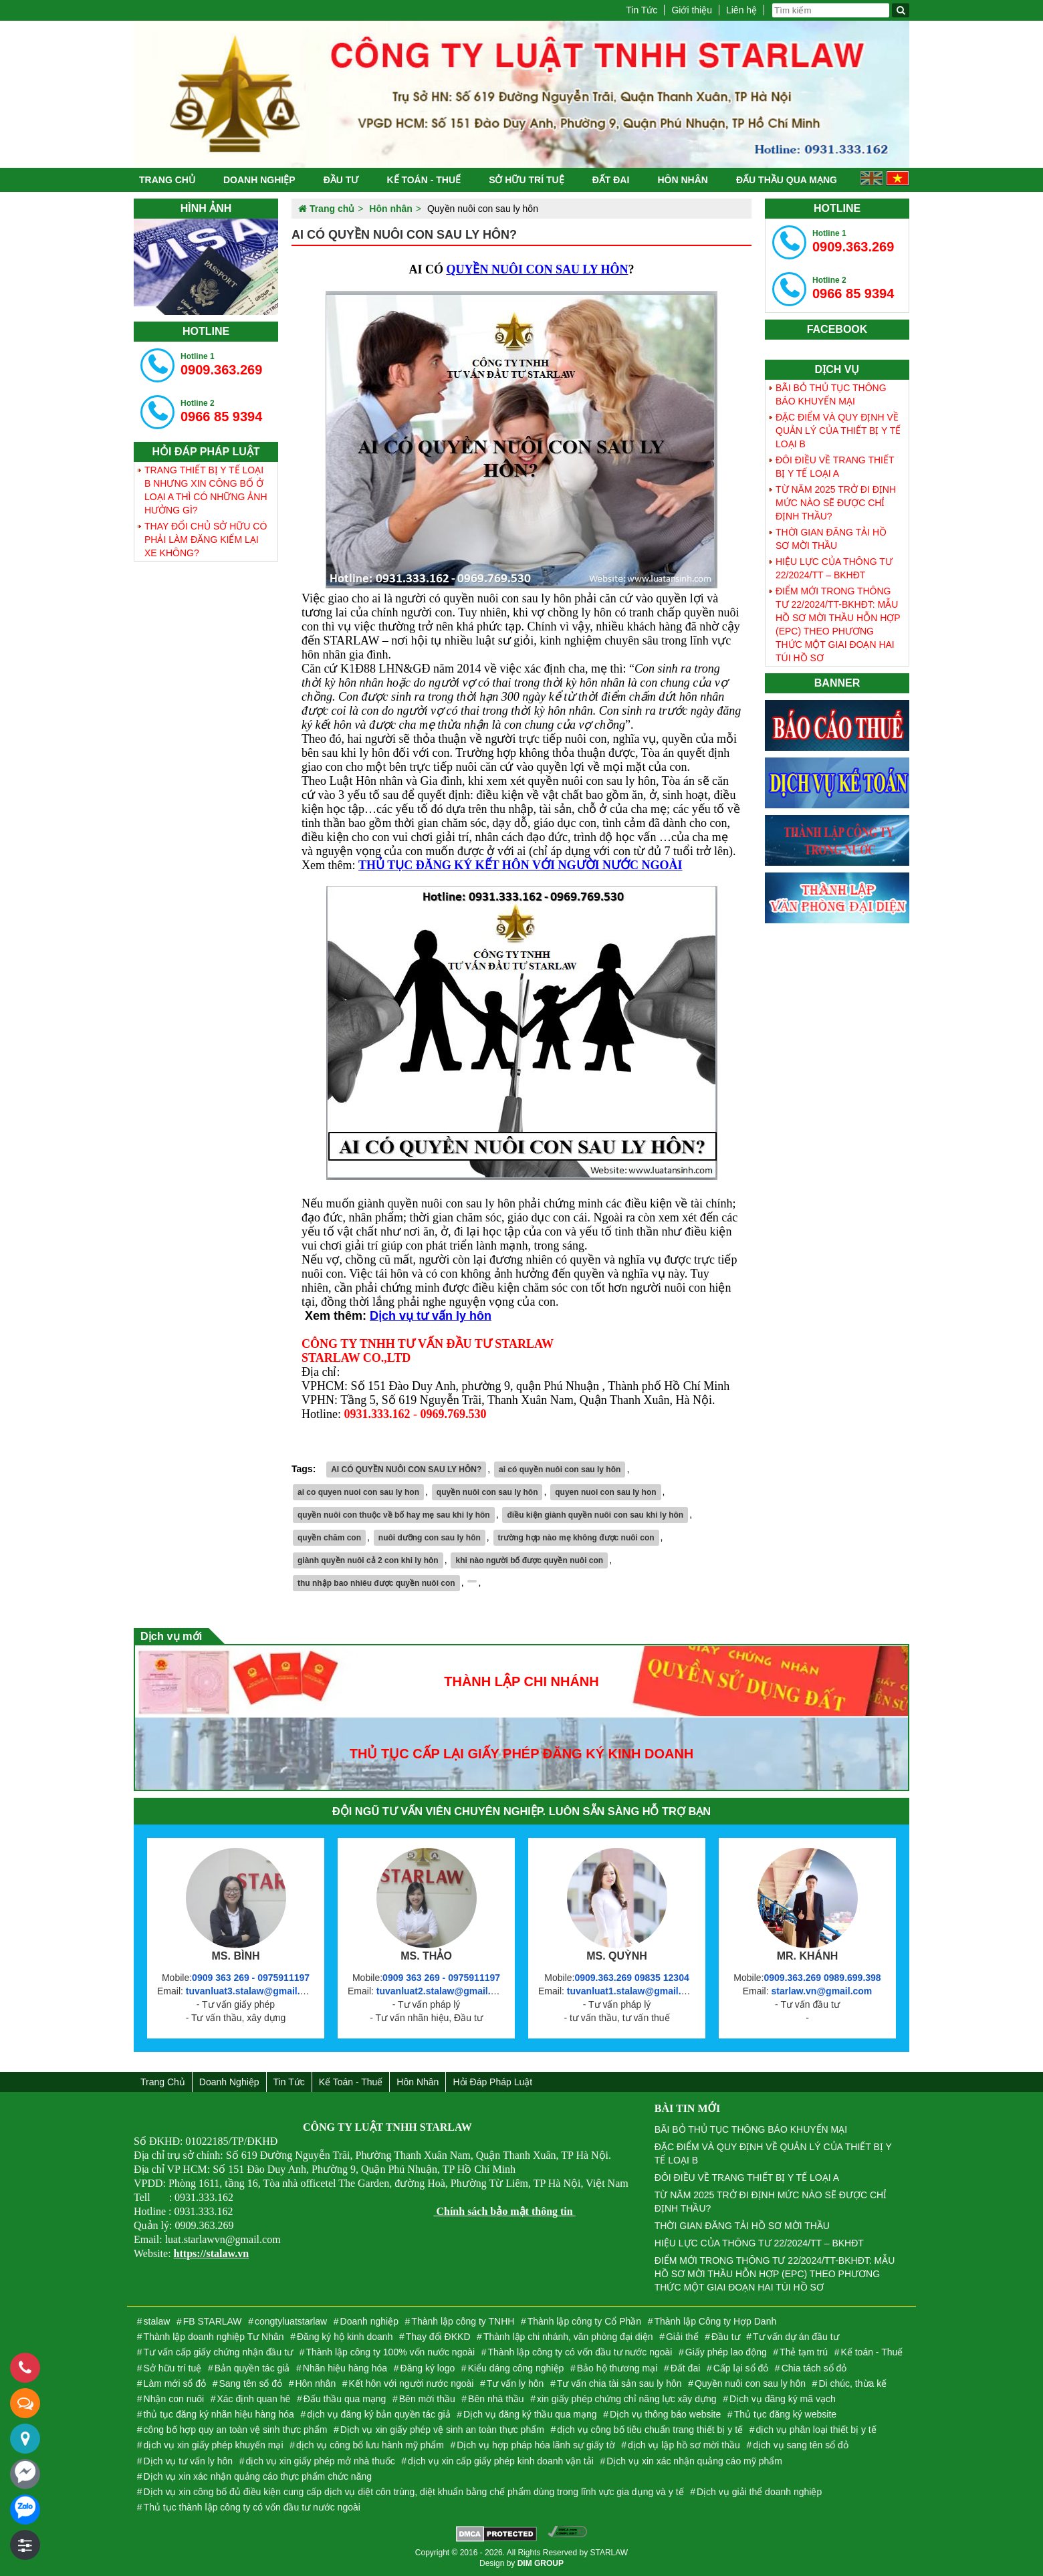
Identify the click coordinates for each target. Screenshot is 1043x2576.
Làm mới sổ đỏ (175, 2383)
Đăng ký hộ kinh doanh (344, 2336)
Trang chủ (167, 179)
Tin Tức (641, 10)
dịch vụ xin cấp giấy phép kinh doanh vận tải (501, 2461)
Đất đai (611, 179)
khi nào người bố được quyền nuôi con (529, 1560)
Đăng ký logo (427, 2368)
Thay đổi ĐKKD (438, 2336)
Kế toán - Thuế (423, 179)
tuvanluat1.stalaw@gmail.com (634, 1991)
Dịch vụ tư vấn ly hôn (430, 1315)
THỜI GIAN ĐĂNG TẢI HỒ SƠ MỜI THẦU (831, 539)
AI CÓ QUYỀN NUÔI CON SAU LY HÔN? (406, 1469)
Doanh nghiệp (259, 179)
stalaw (157, 2321)
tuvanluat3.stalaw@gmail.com (253, 1991)
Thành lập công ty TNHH (462, 2321)
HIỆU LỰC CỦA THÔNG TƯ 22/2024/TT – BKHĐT (834, 568)
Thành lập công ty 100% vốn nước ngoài (390, 2352)
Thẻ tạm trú (804, 2352)
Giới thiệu (691, 10)
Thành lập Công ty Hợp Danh (715, 2321)
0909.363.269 (221, 364)
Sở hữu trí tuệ (526, 179)
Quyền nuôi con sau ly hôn (750, 2383)
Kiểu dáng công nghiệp (516, 2368)
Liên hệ (741, 10)
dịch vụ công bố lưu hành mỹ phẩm (370, 2445)
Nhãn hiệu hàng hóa (345, 2368)
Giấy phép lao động (726, 2352)
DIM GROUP (540, 2563)
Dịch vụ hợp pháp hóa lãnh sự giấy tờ (535, 2445)
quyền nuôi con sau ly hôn (487, 1492)
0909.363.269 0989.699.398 (822, 1977)
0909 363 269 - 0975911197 (251, 1977)
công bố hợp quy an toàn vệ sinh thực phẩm (236, 2429)
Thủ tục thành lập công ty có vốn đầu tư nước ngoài (252, 2507)
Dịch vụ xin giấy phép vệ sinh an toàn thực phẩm (442, 2429)
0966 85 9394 (221, 411)
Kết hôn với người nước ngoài (411, 2383)
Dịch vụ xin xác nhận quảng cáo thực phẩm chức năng (258, 2476)
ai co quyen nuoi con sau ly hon (358, 1492)
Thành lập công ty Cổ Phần (584, 2321)
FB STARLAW (212, 2321)
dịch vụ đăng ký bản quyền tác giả (378, 2414)
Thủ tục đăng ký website (785, 2414)
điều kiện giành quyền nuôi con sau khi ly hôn (595, 1515)
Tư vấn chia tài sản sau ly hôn (619, 2383)
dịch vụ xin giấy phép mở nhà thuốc (319, 2461)
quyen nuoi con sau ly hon (605, 1492)
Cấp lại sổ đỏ (741, 2368)
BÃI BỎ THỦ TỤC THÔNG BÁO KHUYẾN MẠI (831, 394)
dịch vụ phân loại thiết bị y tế (816, 2429)
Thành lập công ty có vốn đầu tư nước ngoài (580, 2352)
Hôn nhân (682, 179)
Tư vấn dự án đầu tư (796, 2336)
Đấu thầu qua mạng (786, 179)
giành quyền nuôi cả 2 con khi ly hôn (368, 1560)
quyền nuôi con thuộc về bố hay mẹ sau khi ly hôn (394, 1515)
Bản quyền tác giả (252, 2368)
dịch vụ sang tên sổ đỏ (800, 2445)
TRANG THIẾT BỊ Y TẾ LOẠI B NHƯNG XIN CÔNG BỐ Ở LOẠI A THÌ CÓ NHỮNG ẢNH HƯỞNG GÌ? (205, 490)
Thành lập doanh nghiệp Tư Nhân (214, 2336)
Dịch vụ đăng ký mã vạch (782, 2398)
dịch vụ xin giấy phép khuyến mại (213, 2445)
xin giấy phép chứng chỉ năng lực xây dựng (627, 2398)
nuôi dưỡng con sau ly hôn (429, 1537)
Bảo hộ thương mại (617, 2368)
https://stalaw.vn (211, 2253)
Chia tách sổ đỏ (814, 2368)
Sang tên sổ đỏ (250, 2383)
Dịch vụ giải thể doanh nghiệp (759, 2491)
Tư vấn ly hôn (515, 2383)
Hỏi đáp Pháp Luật (492, 2082)
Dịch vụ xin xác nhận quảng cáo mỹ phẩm (694, 2461)
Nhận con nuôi (174, 2398)
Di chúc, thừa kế (852, 2383)
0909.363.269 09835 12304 (631, 1977)
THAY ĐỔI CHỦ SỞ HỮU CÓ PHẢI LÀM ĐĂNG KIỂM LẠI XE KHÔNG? (205, 539)
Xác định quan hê (254, 2398)
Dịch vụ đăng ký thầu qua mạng (529, 2414)
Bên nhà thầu (496, 2398)
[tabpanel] (206, 267)
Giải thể (682, 2336)
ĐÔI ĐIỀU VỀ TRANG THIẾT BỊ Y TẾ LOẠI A (835, 467)
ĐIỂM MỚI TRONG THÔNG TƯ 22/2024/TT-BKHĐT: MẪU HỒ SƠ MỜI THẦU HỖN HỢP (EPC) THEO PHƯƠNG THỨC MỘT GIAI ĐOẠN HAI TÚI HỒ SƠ (838, 624)
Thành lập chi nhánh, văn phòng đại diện (568, 2336)
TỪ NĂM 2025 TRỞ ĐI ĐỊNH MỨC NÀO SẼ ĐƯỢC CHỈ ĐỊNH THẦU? (836, 502)
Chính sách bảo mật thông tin (504, 2211)
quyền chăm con (329, 1537)
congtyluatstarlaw (291, 2321)
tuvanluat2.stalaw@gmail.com (443, 1991)
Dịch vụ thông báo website (665, 2414)
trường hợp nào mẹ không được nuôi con (576, 1537)
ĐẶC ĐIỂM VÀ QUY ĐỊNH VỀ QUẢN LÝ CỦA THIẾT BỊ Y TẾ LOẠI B (838, 430)
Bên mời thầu (427, 2398)
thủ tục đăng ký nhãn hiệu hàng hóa (219, 2414)
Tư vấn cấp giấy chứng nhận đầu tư (218, 2352)
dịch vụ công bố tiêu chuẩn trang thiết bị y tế (650, 2429)
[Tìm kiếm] (900, 10)
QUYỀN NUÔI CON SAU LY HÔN (537, 269)
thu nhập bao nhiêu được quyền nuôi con (376, 1583)
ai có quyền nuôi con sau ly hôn (559, 1469)
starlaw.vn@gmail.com (821, 1991)
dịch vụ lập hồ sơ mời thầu (684, 2445)
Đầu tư (341, 179)
